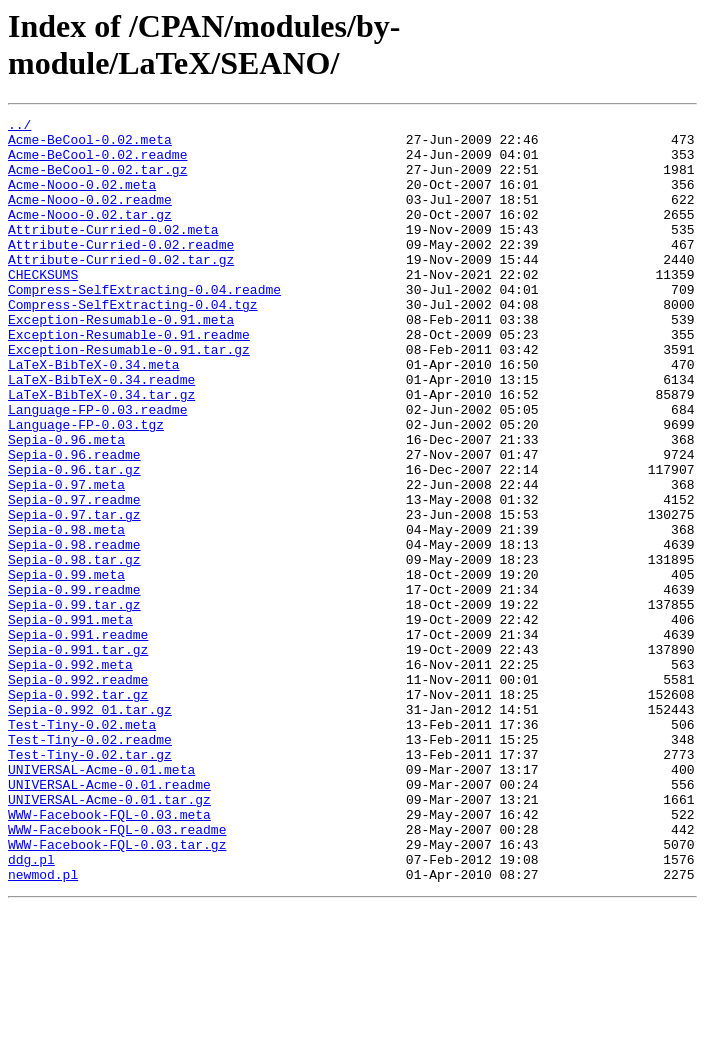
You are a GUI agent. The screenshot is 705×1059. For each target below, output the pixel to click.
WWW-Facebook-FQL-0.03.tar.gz (117, 991)
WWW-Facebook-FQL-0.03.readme (117, 973)
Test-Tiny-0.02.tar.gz (90, 883)
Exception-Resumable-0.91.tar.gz (129, 397)
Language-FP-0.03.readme (97, 469)
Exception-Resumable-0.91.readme (129, 379)
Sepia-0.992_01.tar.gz (90, 829)
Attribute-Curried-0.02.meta (113, 253)
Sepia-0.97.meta (66, 559)
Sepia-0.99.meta (66, 667)
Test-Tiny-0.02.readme (90, 865)
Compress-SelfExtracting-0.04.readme (144, 325)
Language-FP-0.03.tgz (86, 487)
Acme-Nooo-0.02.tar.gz (90, 235)
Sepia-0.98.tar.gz (74, 649)
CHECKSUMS (43, 307)
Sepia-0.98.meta (66, 613)
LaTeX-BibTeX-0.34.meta (94, 415)
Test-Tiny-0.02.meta (82, 847)
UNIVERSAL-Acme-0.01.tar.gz (109, 937)
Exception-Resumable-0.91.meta (121, 361)
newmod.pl (43, 1027)
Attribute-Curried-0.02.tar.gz (121, 289)
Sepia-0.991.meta (70, 721)
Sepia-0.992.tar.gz (78, 811)
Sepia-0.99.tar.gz (74, 703)
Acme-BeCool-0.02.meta (90, 145)
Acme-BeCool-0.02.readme (97, 163)
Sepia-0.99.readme (74, 685)
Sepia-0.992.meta (70, 775)
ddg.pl (31, 1009)
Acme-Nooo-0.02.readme (90, 217)
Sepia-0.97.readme (74, 577)
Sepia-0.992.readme (78, 793)
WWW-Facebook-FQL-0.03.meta (109, 955)
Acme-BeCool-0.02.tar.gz (97, 181)
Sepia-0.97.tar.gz (74, 595)
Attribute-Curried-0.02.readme (121, 271)
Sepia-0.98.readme (74, 631)
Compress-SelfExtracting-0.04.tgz (133, 343)
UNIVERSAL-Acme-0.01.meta (101, 901)
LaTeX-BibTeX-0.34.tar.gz (101, 451)
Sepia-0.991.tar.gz (78, 757)
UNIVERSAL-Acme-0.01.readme (109, 919)
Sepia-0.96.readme (74, 523)
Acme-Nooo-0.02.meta (82, 199)
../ (19, 127)
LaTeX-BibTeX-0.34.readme (101, 433)
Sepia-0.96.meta (66, 505)
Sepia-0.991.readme (78, 739)
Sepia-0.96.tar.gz (74, 541)
